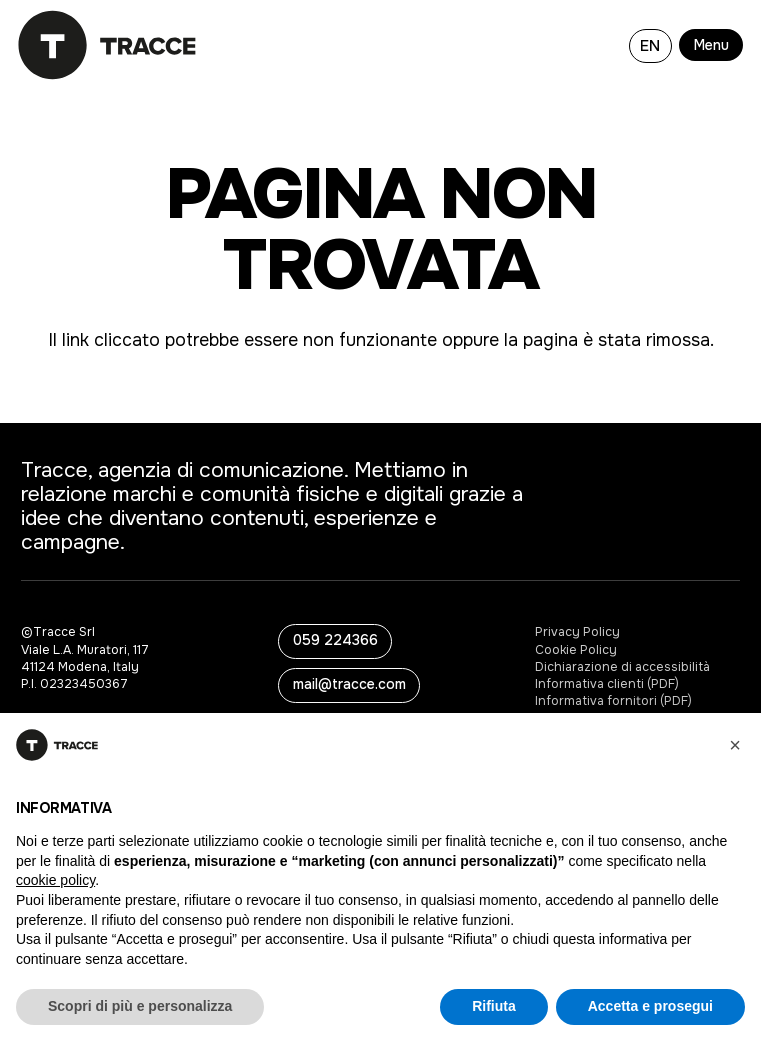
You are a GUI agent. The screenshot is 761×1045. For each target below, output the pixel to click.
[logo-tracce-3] (107, 45)
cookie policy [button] (55, 880)
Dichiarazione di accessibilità (622, 667)
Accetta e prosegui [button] (650, 1006)
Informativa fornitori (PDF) (613, 701)
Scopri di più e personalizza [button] (140, 1006)
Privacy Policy (577, 632)
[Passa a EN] (650, 45)
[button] (714, 45)
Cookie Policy (576, 650)
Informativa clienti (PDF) (607, 684)
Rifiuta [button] (494, 1006)
